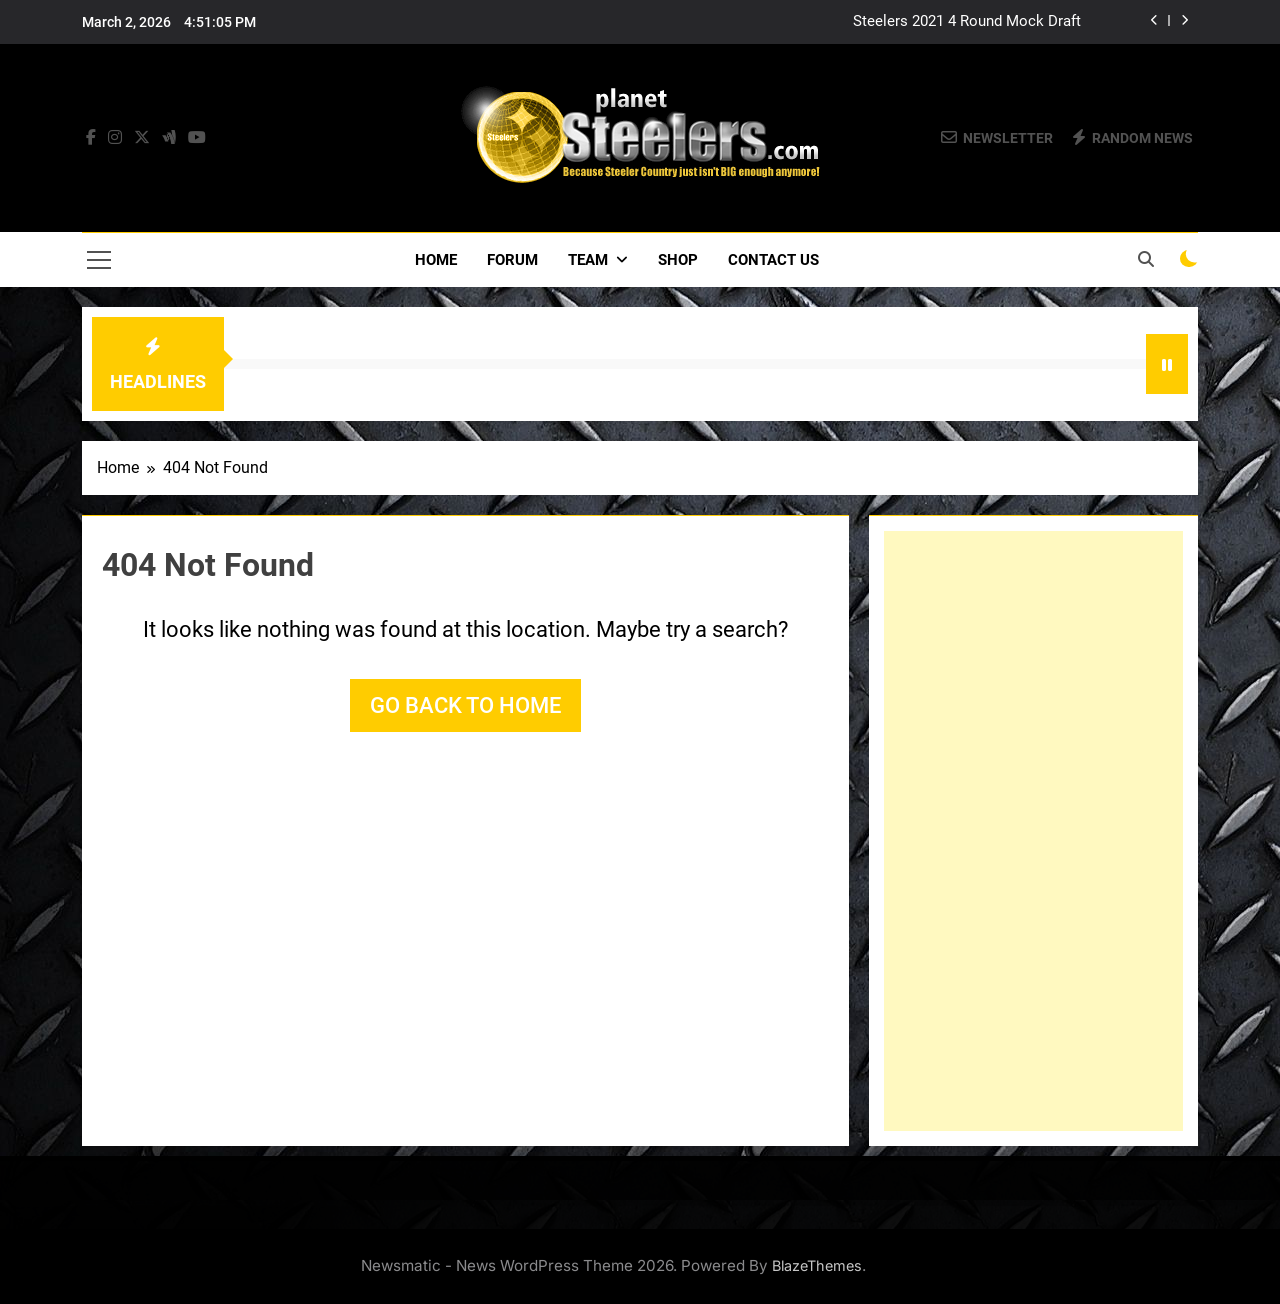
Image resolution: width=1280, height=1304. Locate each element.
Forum (512, 260)
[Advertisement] (1033, 831)
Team (588, 260)
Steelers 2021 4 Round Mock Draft (967, 22)
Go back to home (465, 705)
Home (436, 260)
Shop (678, 260)
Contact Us (773, 260)
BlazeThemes (817, 1265)
